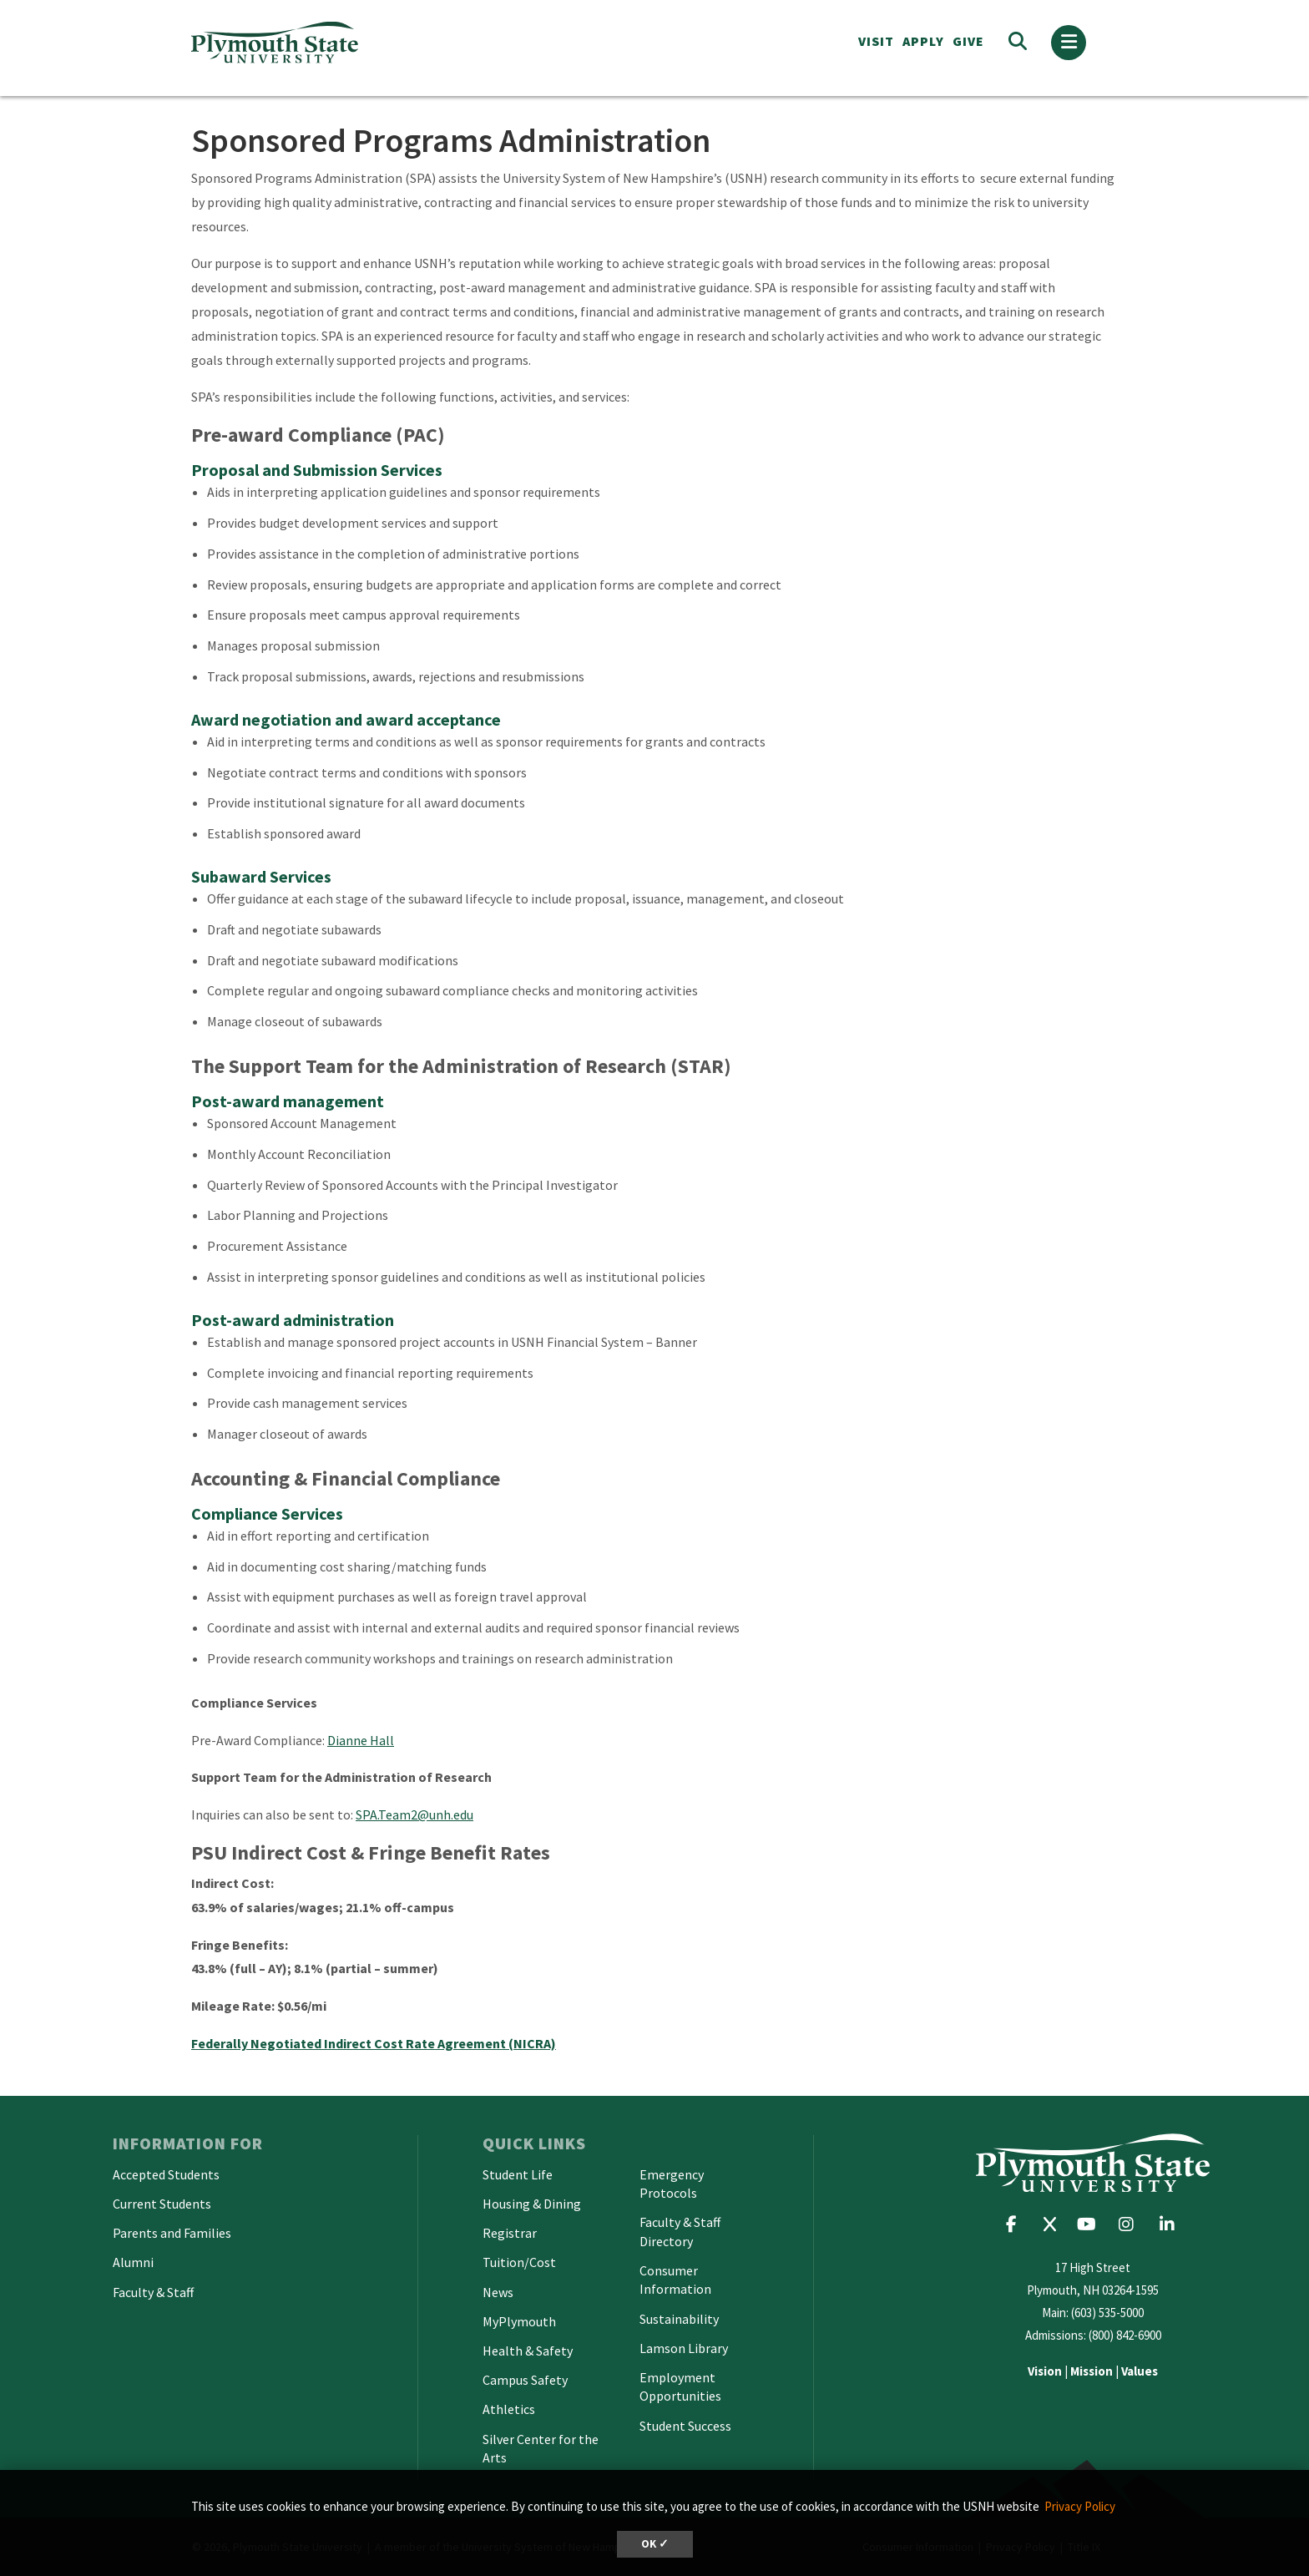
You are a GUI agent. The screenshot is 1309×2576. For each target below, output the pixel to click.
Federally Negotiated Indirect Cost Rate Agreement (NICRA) (373, 2043)
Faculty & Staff (153, 2292)
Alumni (133, 2262)
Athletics (509, 2409)
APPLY (923, 41)
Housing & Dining (532, 2203)
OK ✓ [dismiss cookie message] (655, 2544)
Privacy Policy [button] (1079, 2506)
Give (968, 41)
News (498, 2292)
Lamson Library (683, 2348)
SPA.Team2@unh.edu (414, 1814)
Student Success (685, 2425)
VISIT (876, 41)
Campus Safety (525, 2379)
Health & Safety (528, 2350)
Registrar (510, 2232)
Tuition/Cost (519, 2262)
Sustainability (679, 2318)
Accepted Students (166, 2174)
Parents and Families (172, 2232)
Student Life (518, 2174)
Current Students (162, 2203)
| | (1093, 2371)
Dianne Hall (360, 1740)
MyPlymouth (519, 2321)
